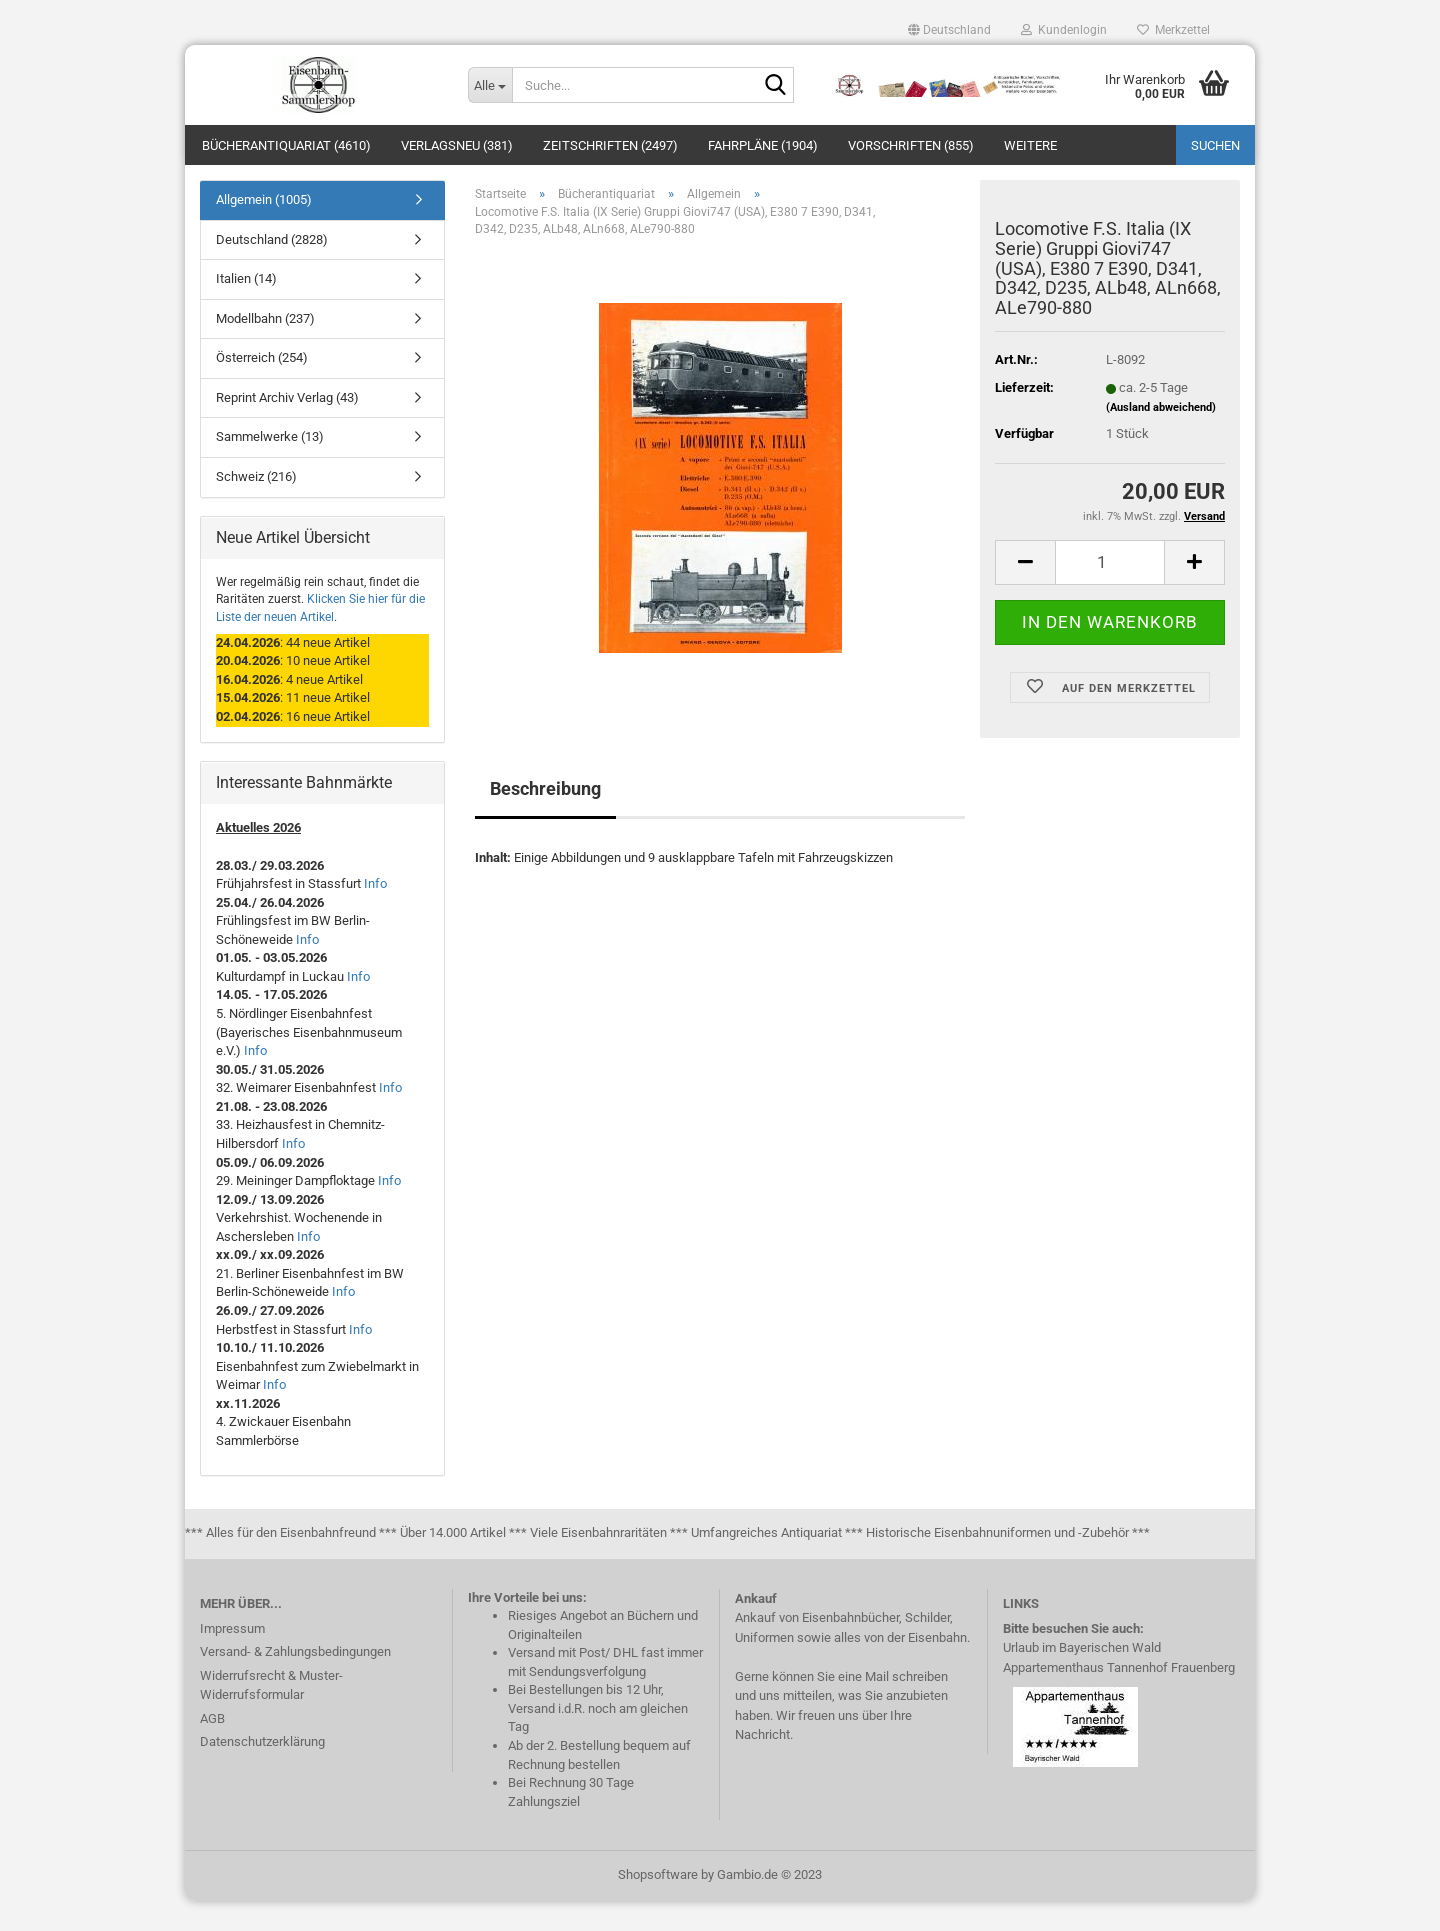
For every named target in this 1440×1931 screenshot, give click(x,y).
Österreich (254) (262, 387)
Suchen (1215, 145)
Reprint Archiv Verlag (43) (287, 427)
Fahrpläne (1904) (763, 145)
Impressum (232, 1658)
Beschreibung (545, 818)
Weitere (1030, 145)
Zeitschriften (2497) (610, 145)
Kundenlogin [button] (1064, 30)
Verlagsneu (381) (457, 145)
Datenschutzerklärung (262, 1771)
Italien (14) (246, 308)
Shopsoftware (658, 1904)
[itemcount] (1110, 592)
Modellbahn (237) (265, 348)
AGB (212, 1748)
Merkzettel (1173, 30)
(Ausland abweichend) (1161, 437)
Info (375, 913)
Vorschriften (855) (911, 145)
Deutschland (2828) (272, 269)
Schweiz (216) (256, 506)
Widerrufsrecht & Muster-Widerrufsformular (271, 1715)
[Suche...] (490, 85)
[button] (949, 30)
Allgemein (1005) (264, 229)
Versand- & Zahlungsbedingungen (295, 1681)
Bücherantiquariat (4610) (286, 145)
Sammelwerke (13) (270, 466)
